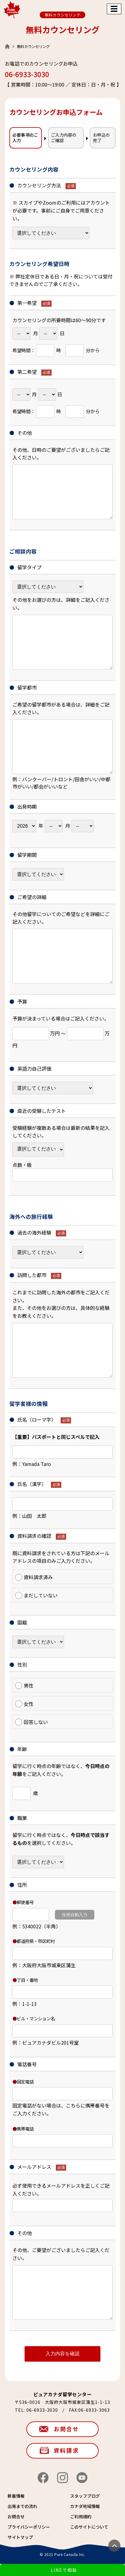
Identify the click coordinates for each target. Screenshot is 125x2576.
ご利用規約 (80, 2516)
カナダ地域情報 (85, 2506)
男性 (24, 1685)
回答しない (31, 1722)
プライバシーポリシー (29, 2527)
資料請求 (66, 2450)
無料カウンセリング (62, 14)
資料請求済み (34, 1577)
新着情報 (16, 2496)
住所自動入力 (74, 1914)
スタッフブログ (85, 2496)
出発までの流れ (22, 2506)
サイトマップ (20, 2537)
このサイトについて (89, 2527)
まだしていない (36, 1595)
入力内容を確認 (62, 2353)
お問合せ (66, 2429)
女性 (24, 1703)
